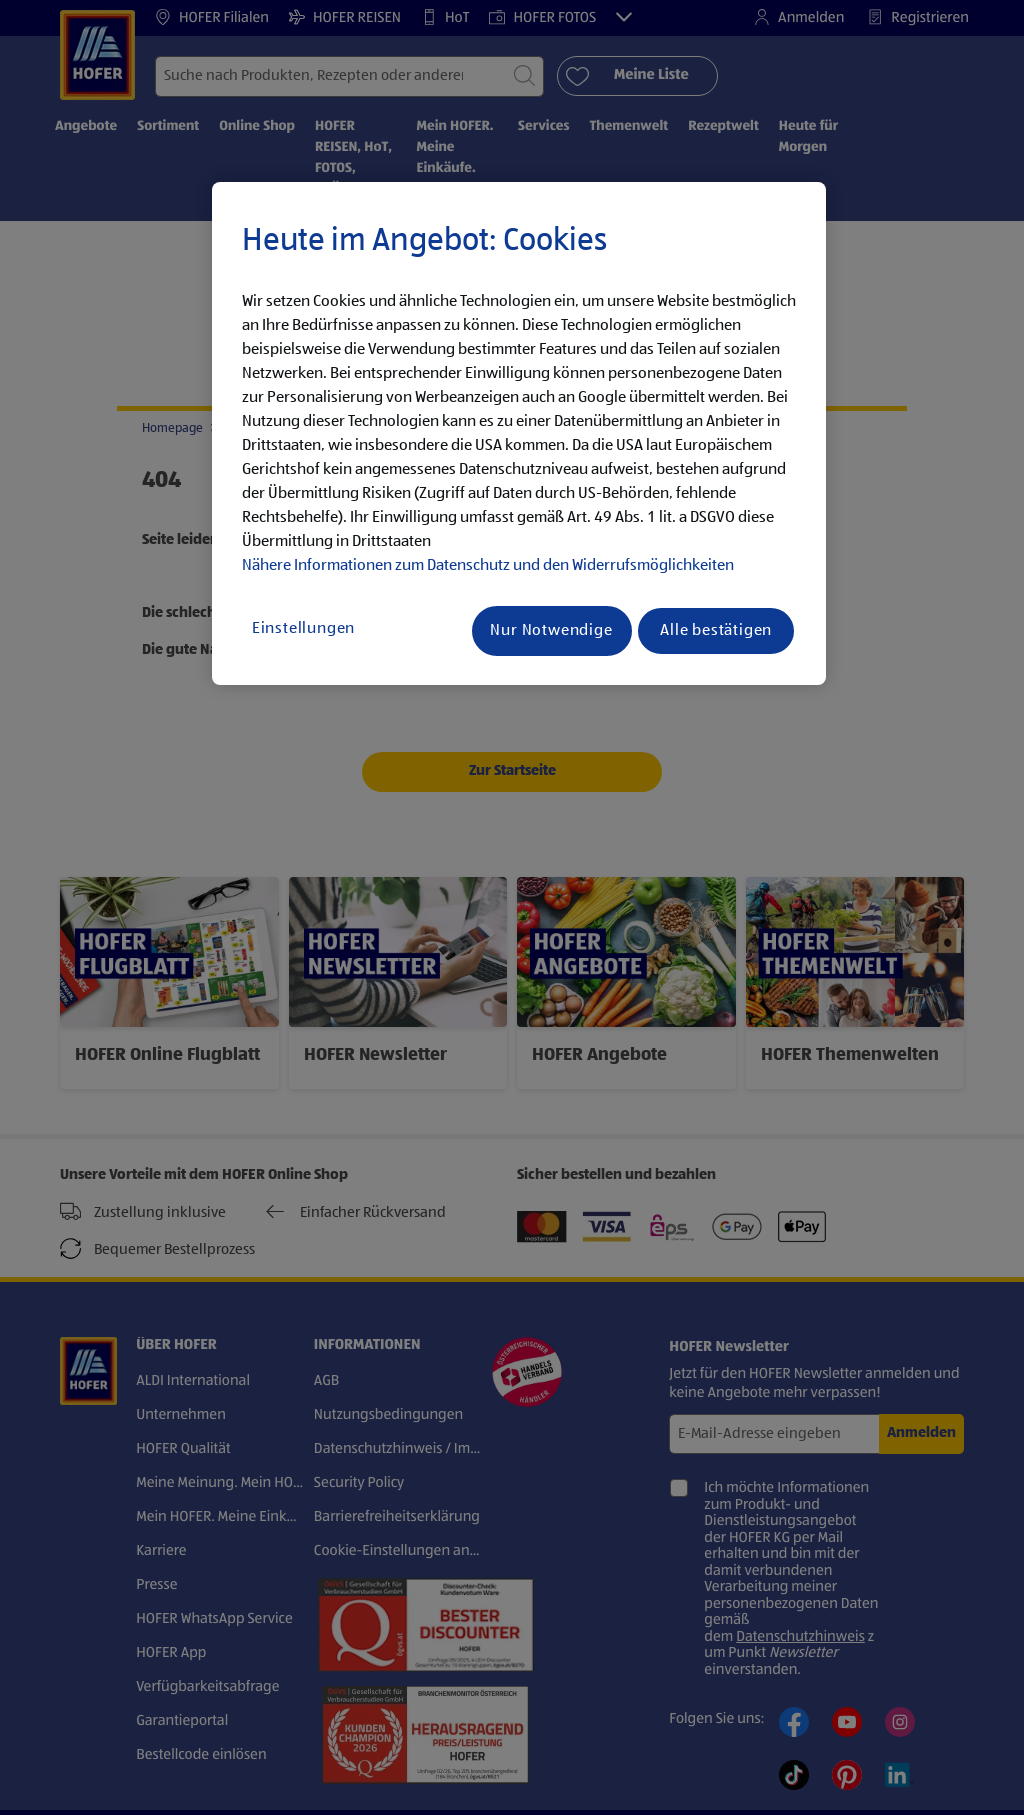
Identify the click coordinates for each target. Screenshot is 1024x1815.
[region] (519, 434)
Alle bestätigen (716, 631)
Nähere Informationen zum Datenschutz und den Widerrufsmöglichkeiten (488, 566)
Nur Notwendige (551, 631)
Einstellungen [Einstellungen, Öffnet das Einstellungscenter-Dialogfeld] (303, 629)
